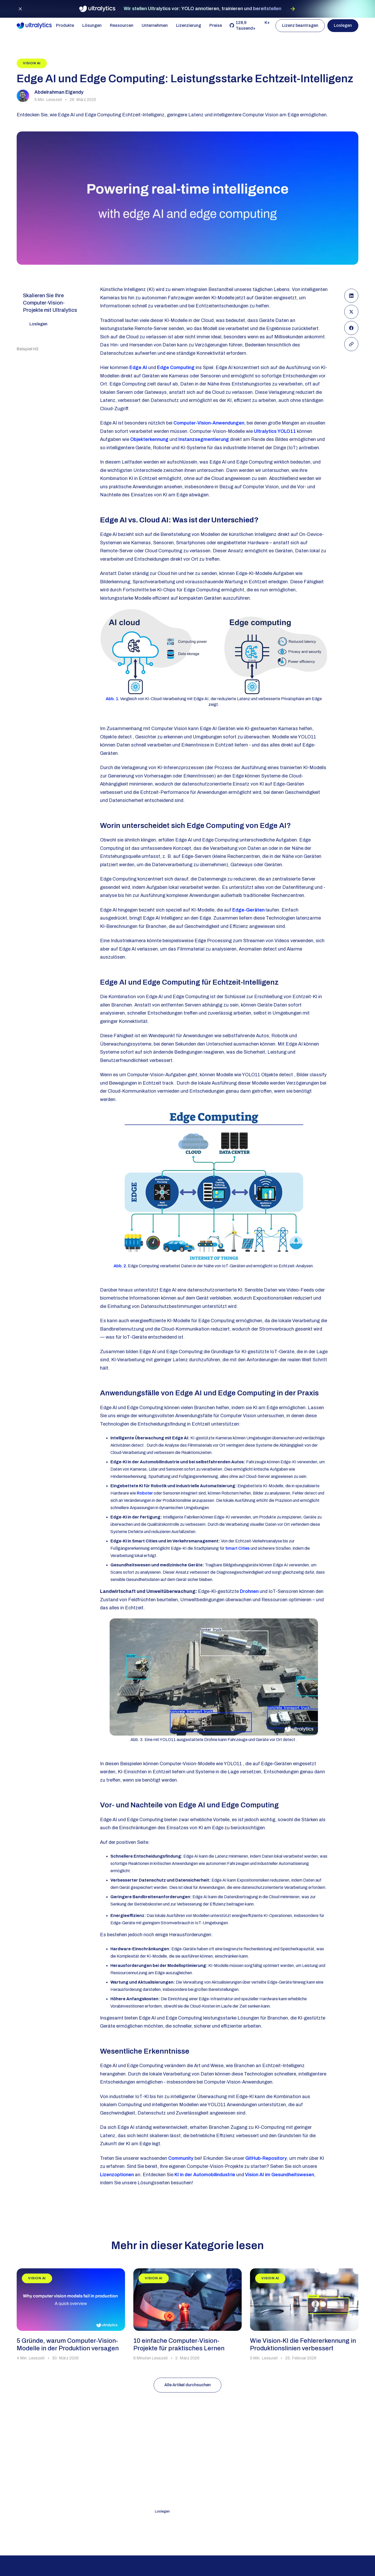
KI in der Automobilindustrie (204, 2174)
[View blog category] (32, 63)
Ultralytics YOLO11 (275, 431)
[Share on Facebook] (351, 328)
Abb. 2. (120, 1266)
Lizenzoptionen (117, 2174)
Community (180, 2158)
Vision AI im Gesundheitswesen (279, 2174)
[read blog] (71, 2314)
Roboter (145, 1493)
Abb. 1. (112, 699)
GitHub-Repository (266, 2158)
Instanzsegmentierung (203, 439)
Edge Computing (176, 367)
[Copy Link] (351, 344)
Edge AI (138, 367)
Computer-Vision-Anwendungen (208, 423)
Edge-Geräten (248, 910)
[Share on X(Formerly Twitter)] (351, 312)
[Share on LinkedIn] (351, 296)
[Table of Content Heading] (35, 349)
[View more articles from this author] (56, 96)
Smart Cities (237, 1548)
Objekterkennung (149, 439)
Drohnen (249, 1591)
